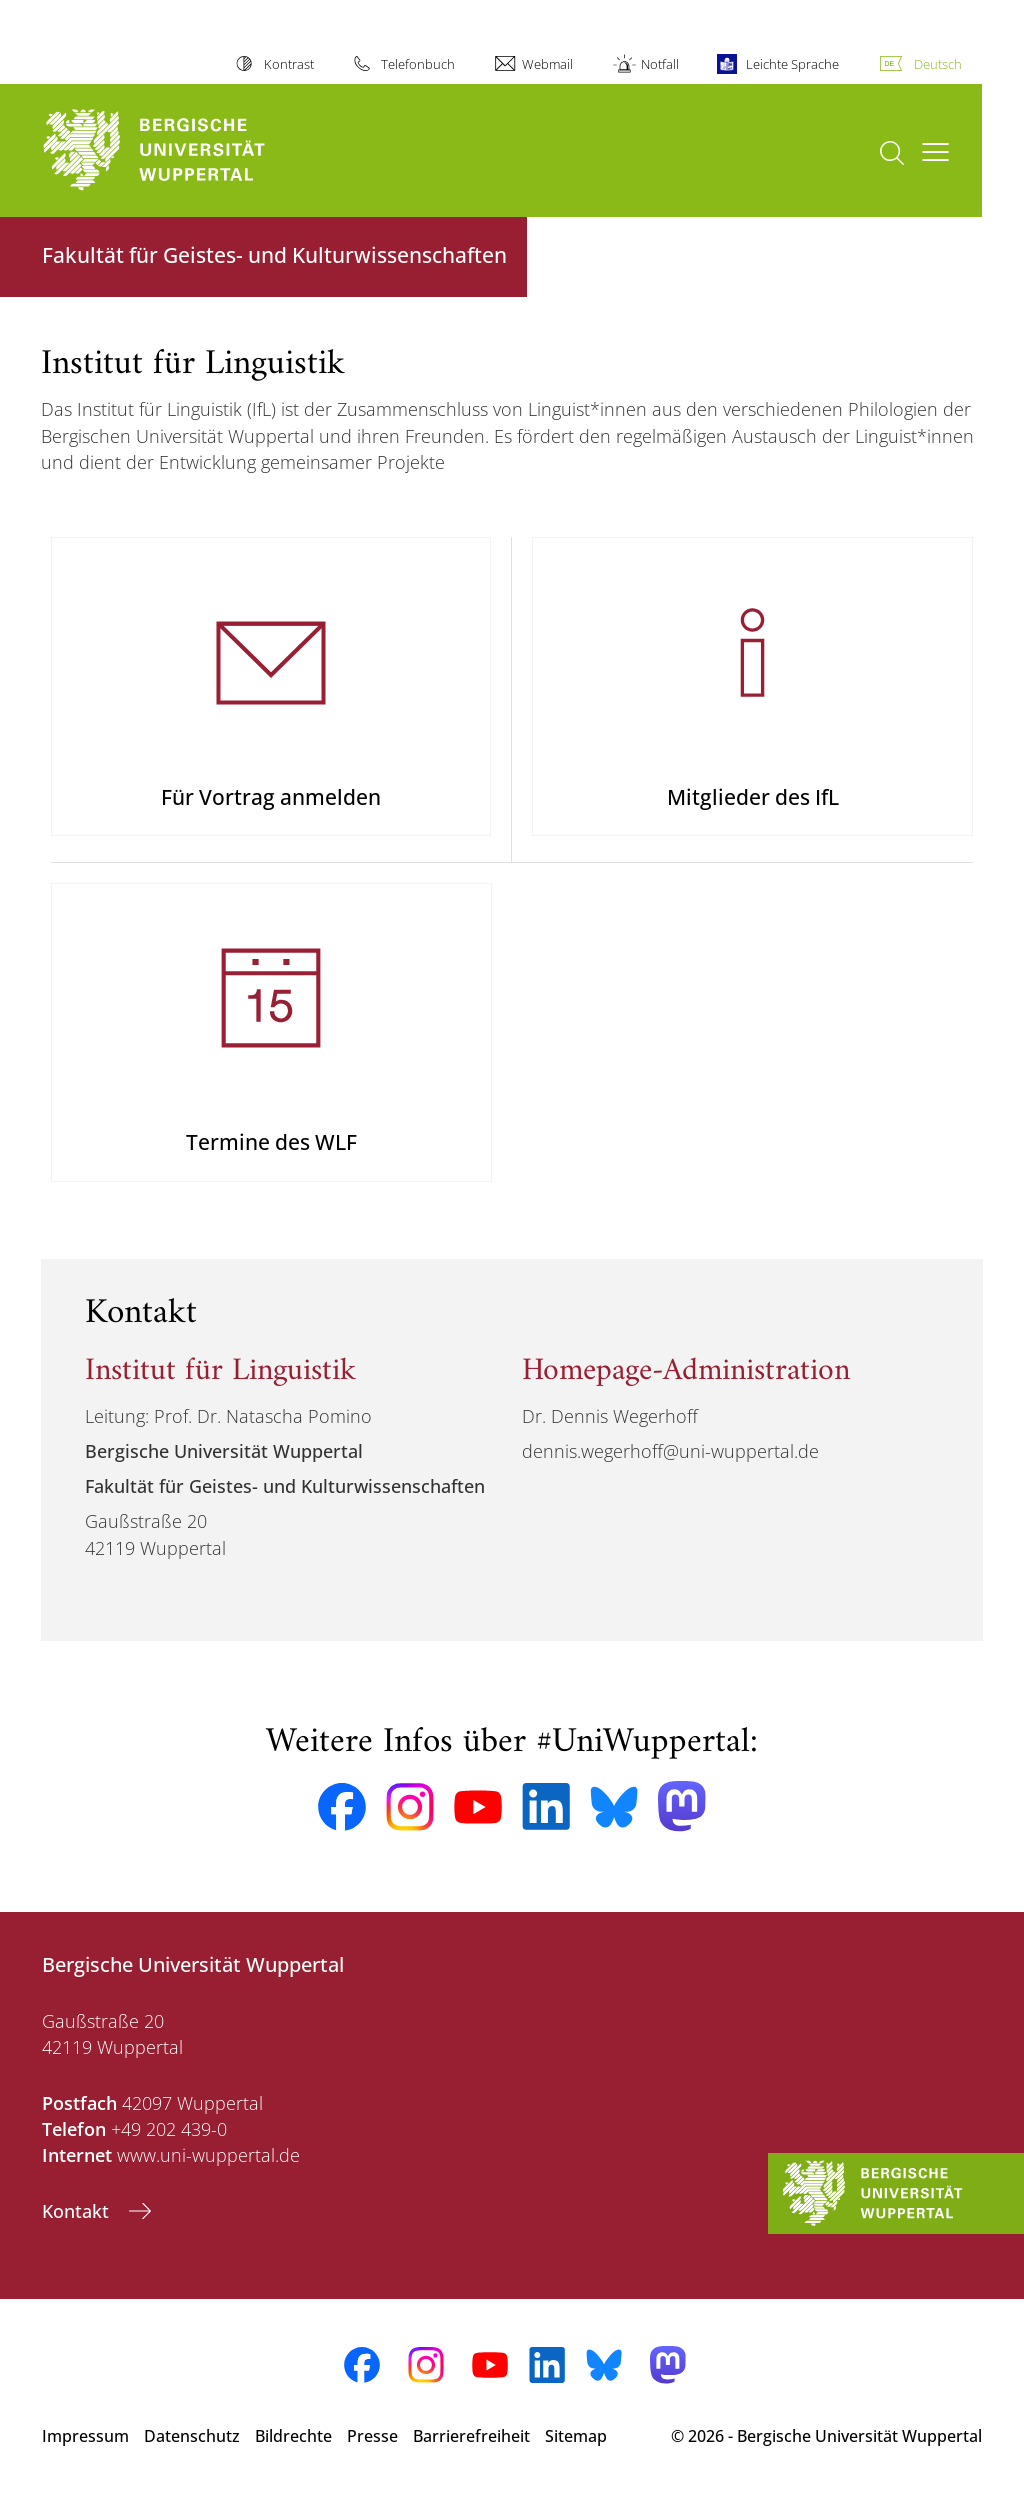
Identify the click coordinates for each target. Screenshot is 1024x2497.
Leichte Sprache (792, 64)
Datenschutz (192, 2436)
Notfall (660, 64)
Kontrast (289, 64)
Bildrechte (293, 2436)
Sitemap (576, 2436)
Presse (372, 2436)
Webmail (547, 64)
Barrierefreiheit (471, 2436)
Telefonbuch (418, 64)
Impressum (85, 2436)
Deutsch (938, 64)
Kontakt (78, 2211)
